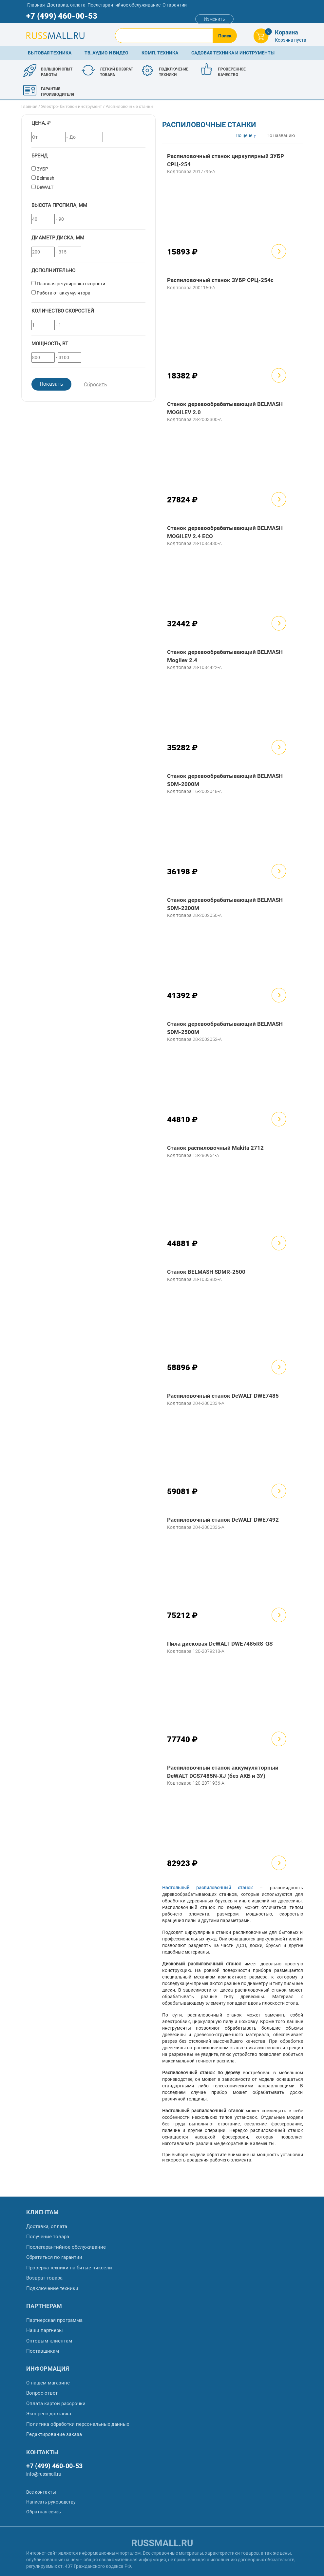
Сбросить (95, 384)
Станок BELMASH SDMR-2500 (206, 1271)
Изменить (214, 19)
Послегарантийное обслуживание (124, 5)
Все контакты (41, 2492)
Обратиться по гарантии (54, 2257)
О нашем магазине (48, 2383)
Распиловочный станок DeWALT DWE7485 (223, 1395)
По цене (244, 135)
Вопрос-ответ (42, 2393)
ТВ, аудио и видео (106, 52)
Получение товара (47, 2237)
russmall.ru (162, 2543)
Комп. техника (160, 52)
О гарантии (174, 5)
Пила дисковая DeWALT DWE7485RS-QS (220, 1643)
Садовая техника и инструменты (233, 52)
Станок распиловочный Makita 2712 (215, 1148)
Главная (36, 5)
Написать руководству (51, 2502)
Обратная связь (43, 2511)
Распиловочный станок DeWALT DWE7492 (223, 1519)
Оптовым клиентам (49, 2341)
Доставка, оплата (66, 5)
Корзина (286, 32)
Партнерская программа (54, 2320)
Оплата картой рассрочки (56, 2403)
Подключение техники (52, 2288)
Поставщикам (42, 2351)
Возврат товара (44, 2278)
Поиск (225, 35)
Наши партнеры (44, 2330)
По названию (280, 135)
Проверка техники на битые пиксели (69, 2268)
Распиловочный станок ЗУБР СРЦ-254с (220, 280)
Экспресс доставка (48, 2414)
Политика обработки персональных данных (77, 2424)
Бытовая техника (49, 52)
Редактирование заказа (54, 2434)
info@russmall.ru (43, 2474)
